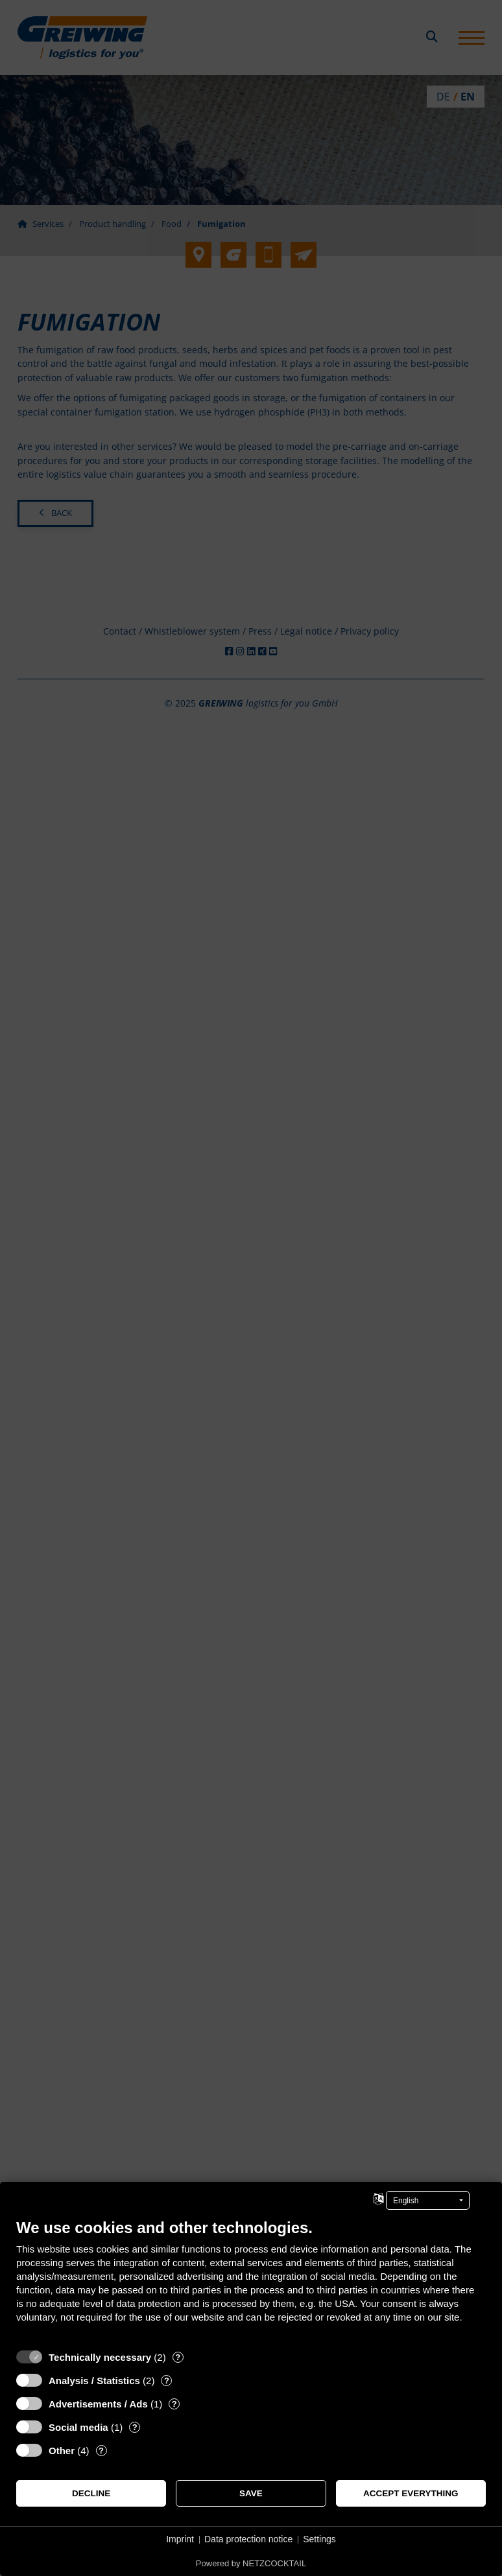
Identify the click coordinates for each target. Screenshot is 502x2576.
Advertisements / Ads (98, 2403)
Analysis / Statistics (94, 2380)
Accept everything (411, 2493)
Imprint (180, 2539)
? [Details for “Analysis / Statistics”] (166, 2380)
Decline (91, 2493)
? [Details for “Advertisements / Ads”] (174, 2404)
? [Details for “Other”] (101, 2450)
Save (251, 2493)
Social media (78, 2427)
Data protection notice (248, 2539)
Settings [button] (319, 2539)
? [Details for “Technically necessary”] (177, 2357)
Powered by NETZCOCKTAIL (251, 2563)
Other (62, 2450)
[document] (251, 2280)
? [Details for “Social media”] (134, 2427)
